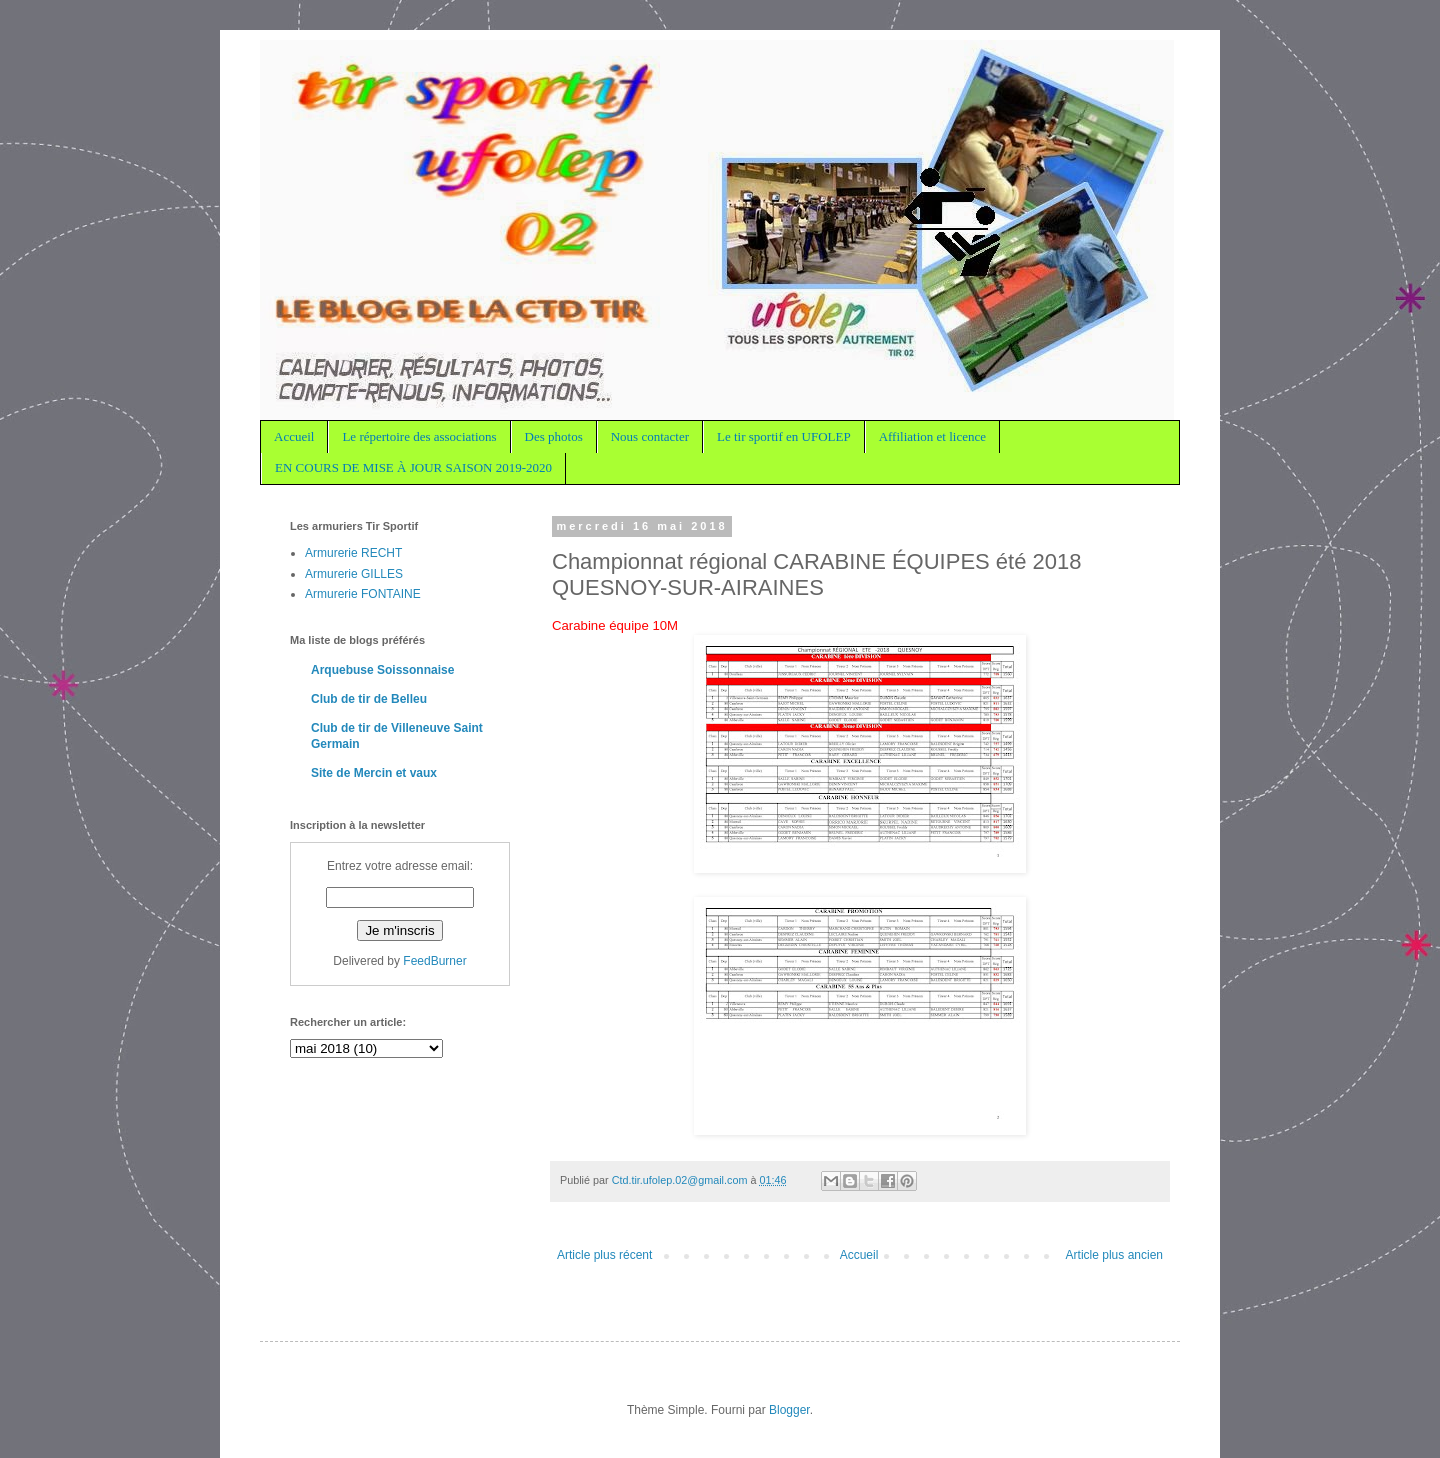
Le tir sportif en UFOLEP (784, 436)
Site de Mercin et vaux (374, 773)
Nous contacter (650, 436)
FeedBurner (434, 961)
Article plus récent (604, 1255)
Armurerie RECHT (353, 553)
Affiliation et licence (932, 436)
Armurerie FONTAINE (363, 594)
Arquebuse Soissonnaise (382, 670)
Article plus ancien (1114, 1255)
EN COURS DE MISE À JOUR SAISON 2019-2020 (413, 467)
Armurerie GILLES (354, 574)
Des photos (554, 436)
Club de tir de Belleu (369, 699)
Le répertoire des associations (419, 436)
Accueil (294, 436)
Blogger (789, 1410)
